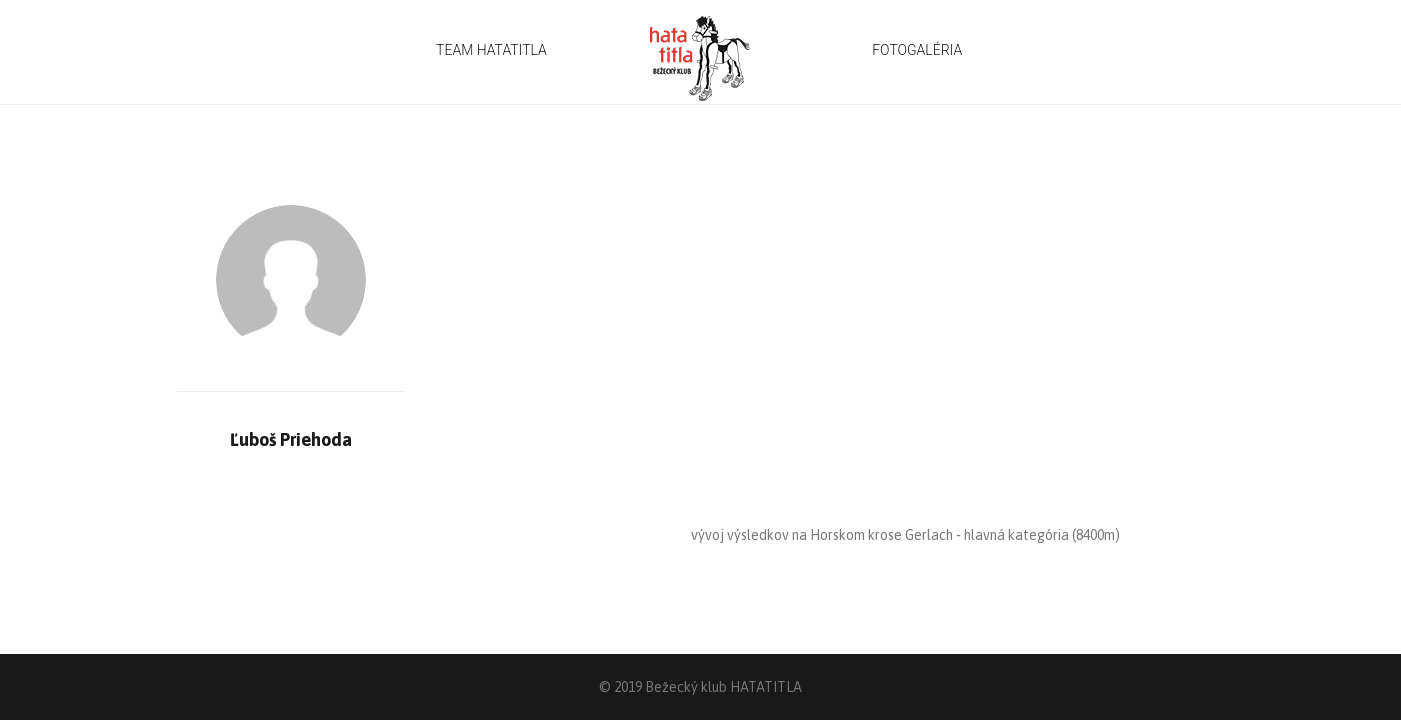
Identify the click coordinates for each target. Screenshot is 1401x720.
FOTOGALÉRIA (917, 50)
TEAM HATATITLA (491, 50)
